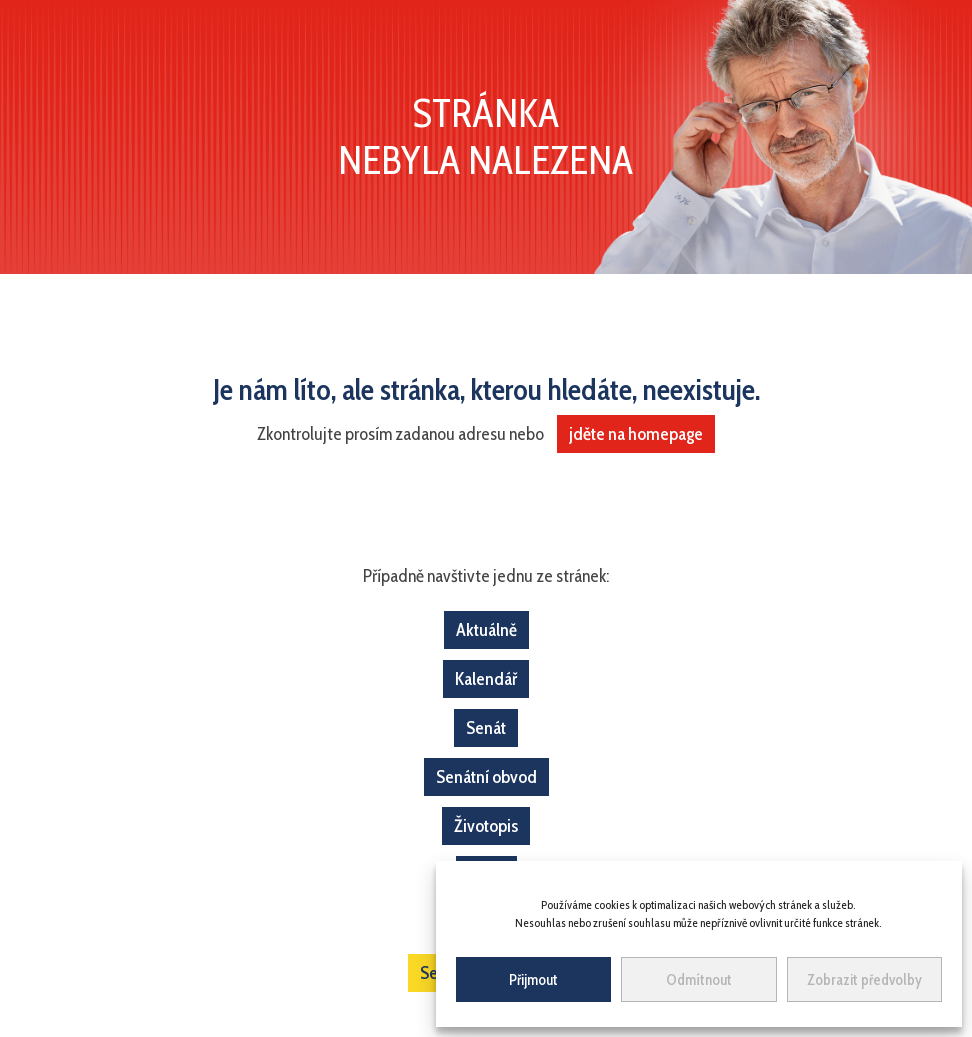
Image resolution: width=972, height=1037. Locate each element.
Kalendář (486, 679)
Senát (486, 728)
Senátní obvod (486, 777)
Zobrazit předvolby (864, 980)
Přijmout (533, 980)
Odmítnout (699, 980)
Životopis (486, 826)
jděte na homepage (636, 434)
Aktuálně (486, 630)
